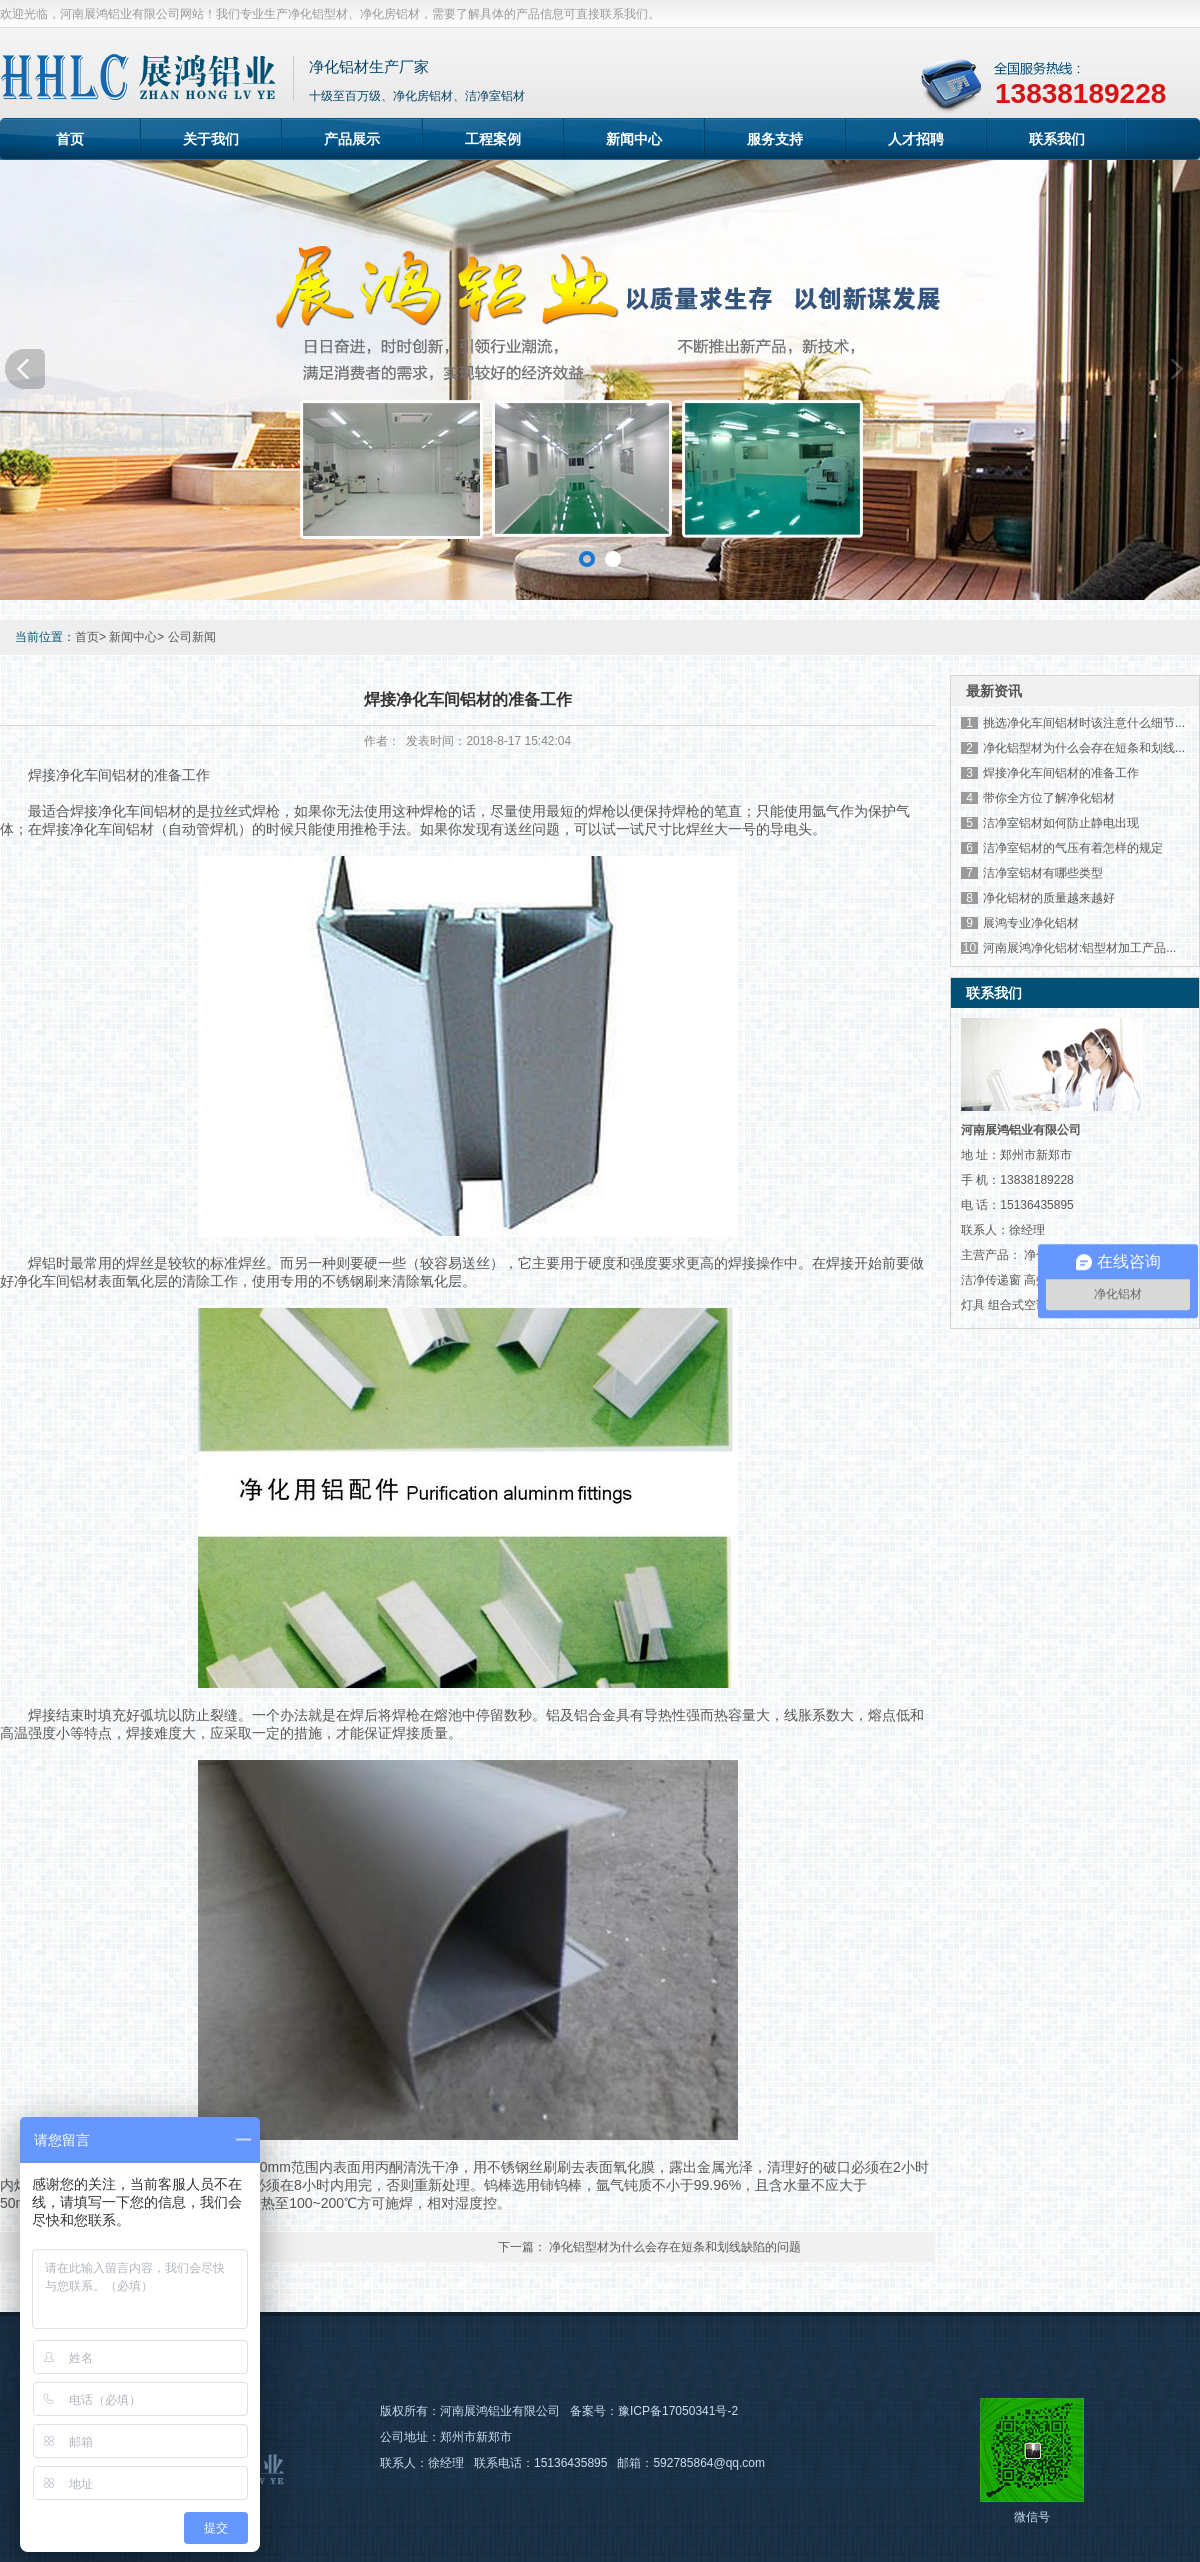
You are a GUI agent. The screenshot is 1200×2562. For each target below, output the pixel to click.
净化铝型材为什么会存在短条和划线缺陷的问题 (675, 2247)
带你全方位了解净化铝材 (1049, 798)
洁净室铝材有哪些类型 (1043, 873)
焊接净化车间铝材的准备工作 (1061, 773)
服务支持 (775, 139)
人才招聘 (916, 139)
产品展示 (352, 139)
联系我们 (1057, 139)
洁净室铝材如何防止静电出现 (1061, 823)
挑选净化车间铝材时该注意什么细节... (1084, 723)
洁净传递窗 (991, 1280)
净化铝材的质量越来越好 (1049, 898)
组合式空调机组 (1030, 1305)
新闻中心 (634, 139)
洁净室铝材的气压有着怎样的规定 (1073, 848)
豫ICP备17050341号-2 (678, 2411)
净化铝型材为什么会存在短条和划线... (1084, 748)
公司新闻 (192, 637)
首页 (70, 139)
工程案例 (493, 139)
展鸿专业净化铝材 (1031, 923)
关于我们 (211, 139)
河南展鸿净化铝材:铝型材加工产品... (1079, 948)
